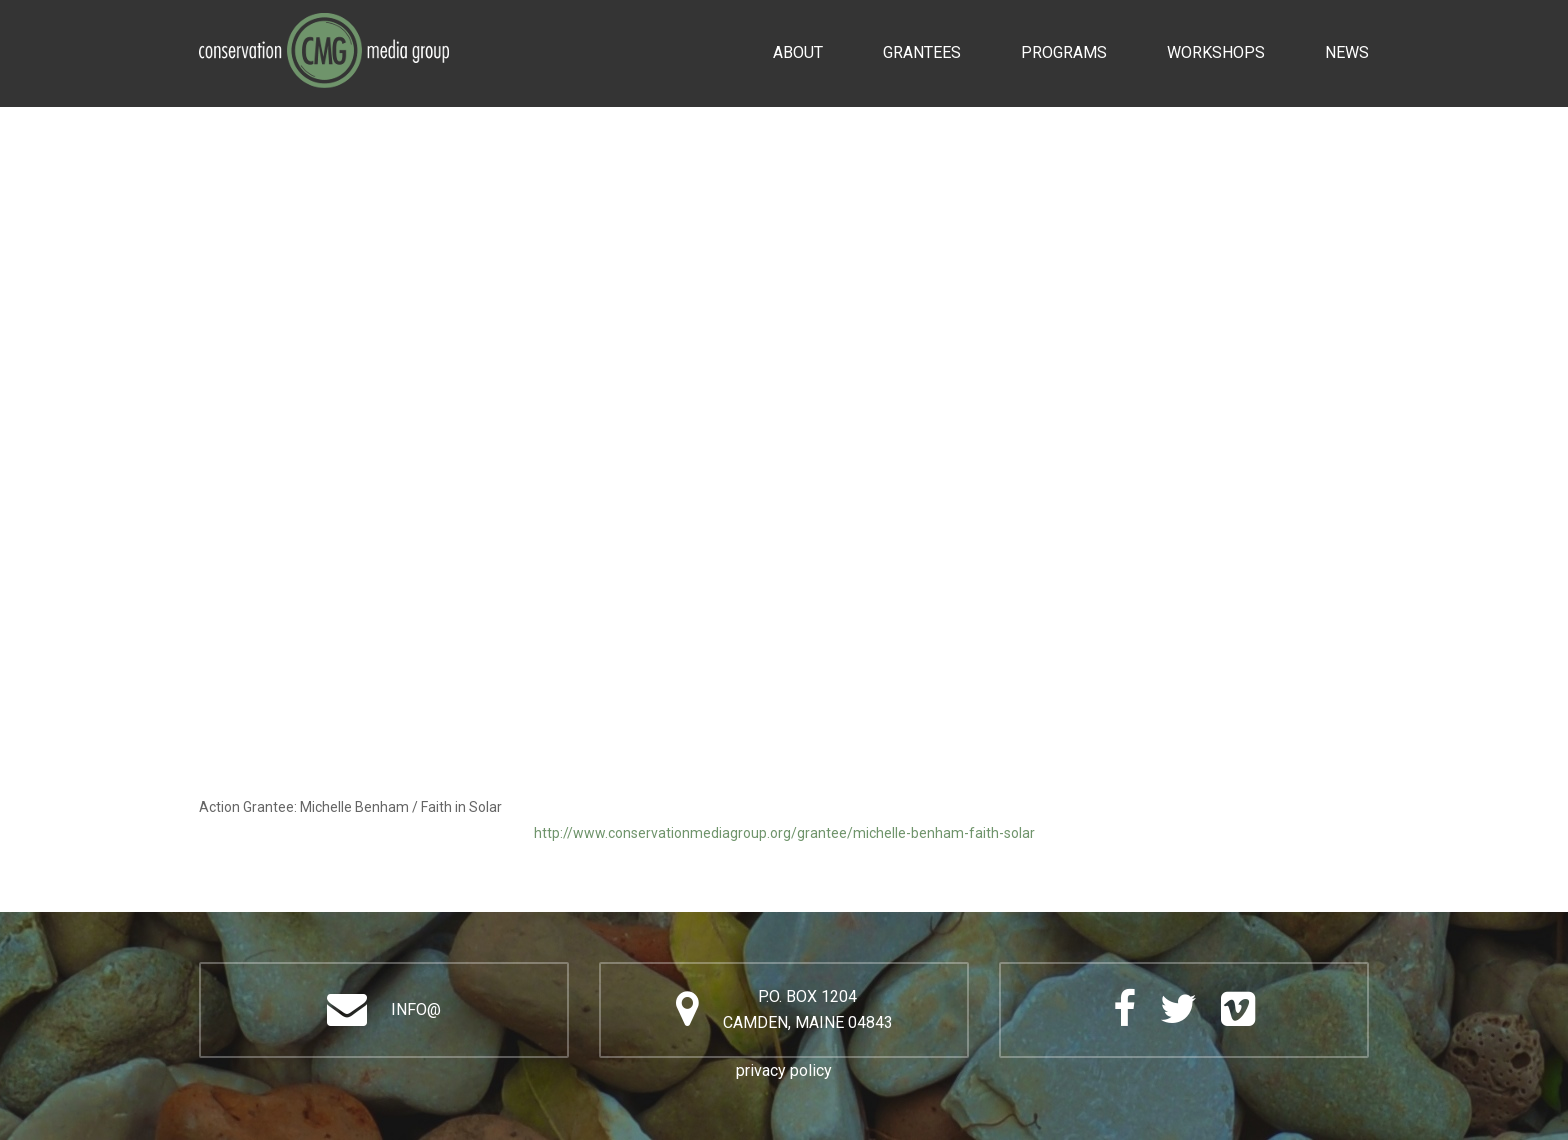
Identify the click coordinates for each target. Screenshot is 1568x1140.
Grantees (922, 52)
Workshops (1216, 52)
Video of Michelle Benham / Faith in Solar (784, 536)
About (798, 52)
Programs (1064, 52)
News (1347, 52)
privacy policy (784, 1070)
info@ (416, 1009)
